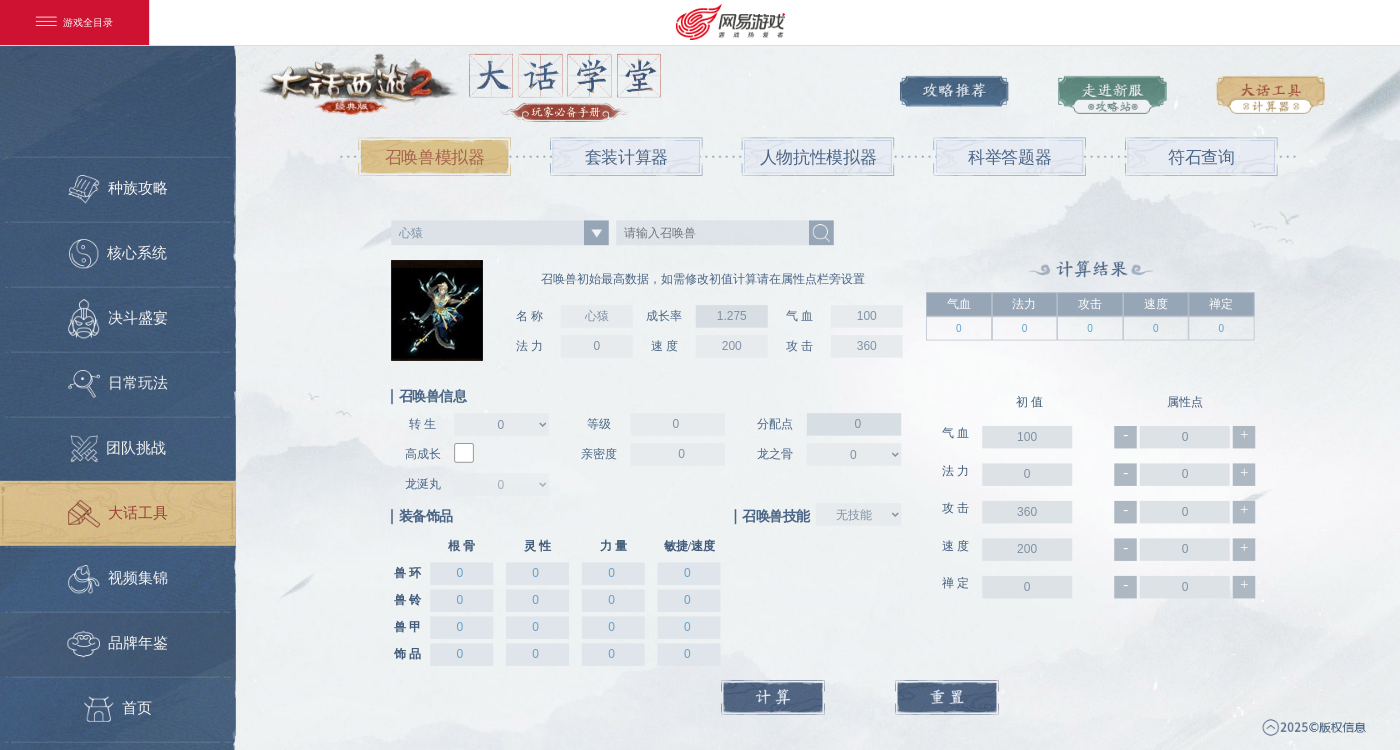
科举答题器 (1009, 157)
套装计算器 (626, 157)
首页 (117, 709)
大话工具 (118, 514)
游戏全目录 (75, 23)
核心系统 (117, 253)
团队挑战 (118, 449)
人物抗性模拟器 (818, 157)
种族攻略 (117, 189)
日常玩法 (118, 384)
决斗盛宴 (117, 318)
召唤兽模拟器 (435, 157)
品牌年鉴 (118, 644)
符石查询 (1201, 157)
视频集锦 (117, 579)
